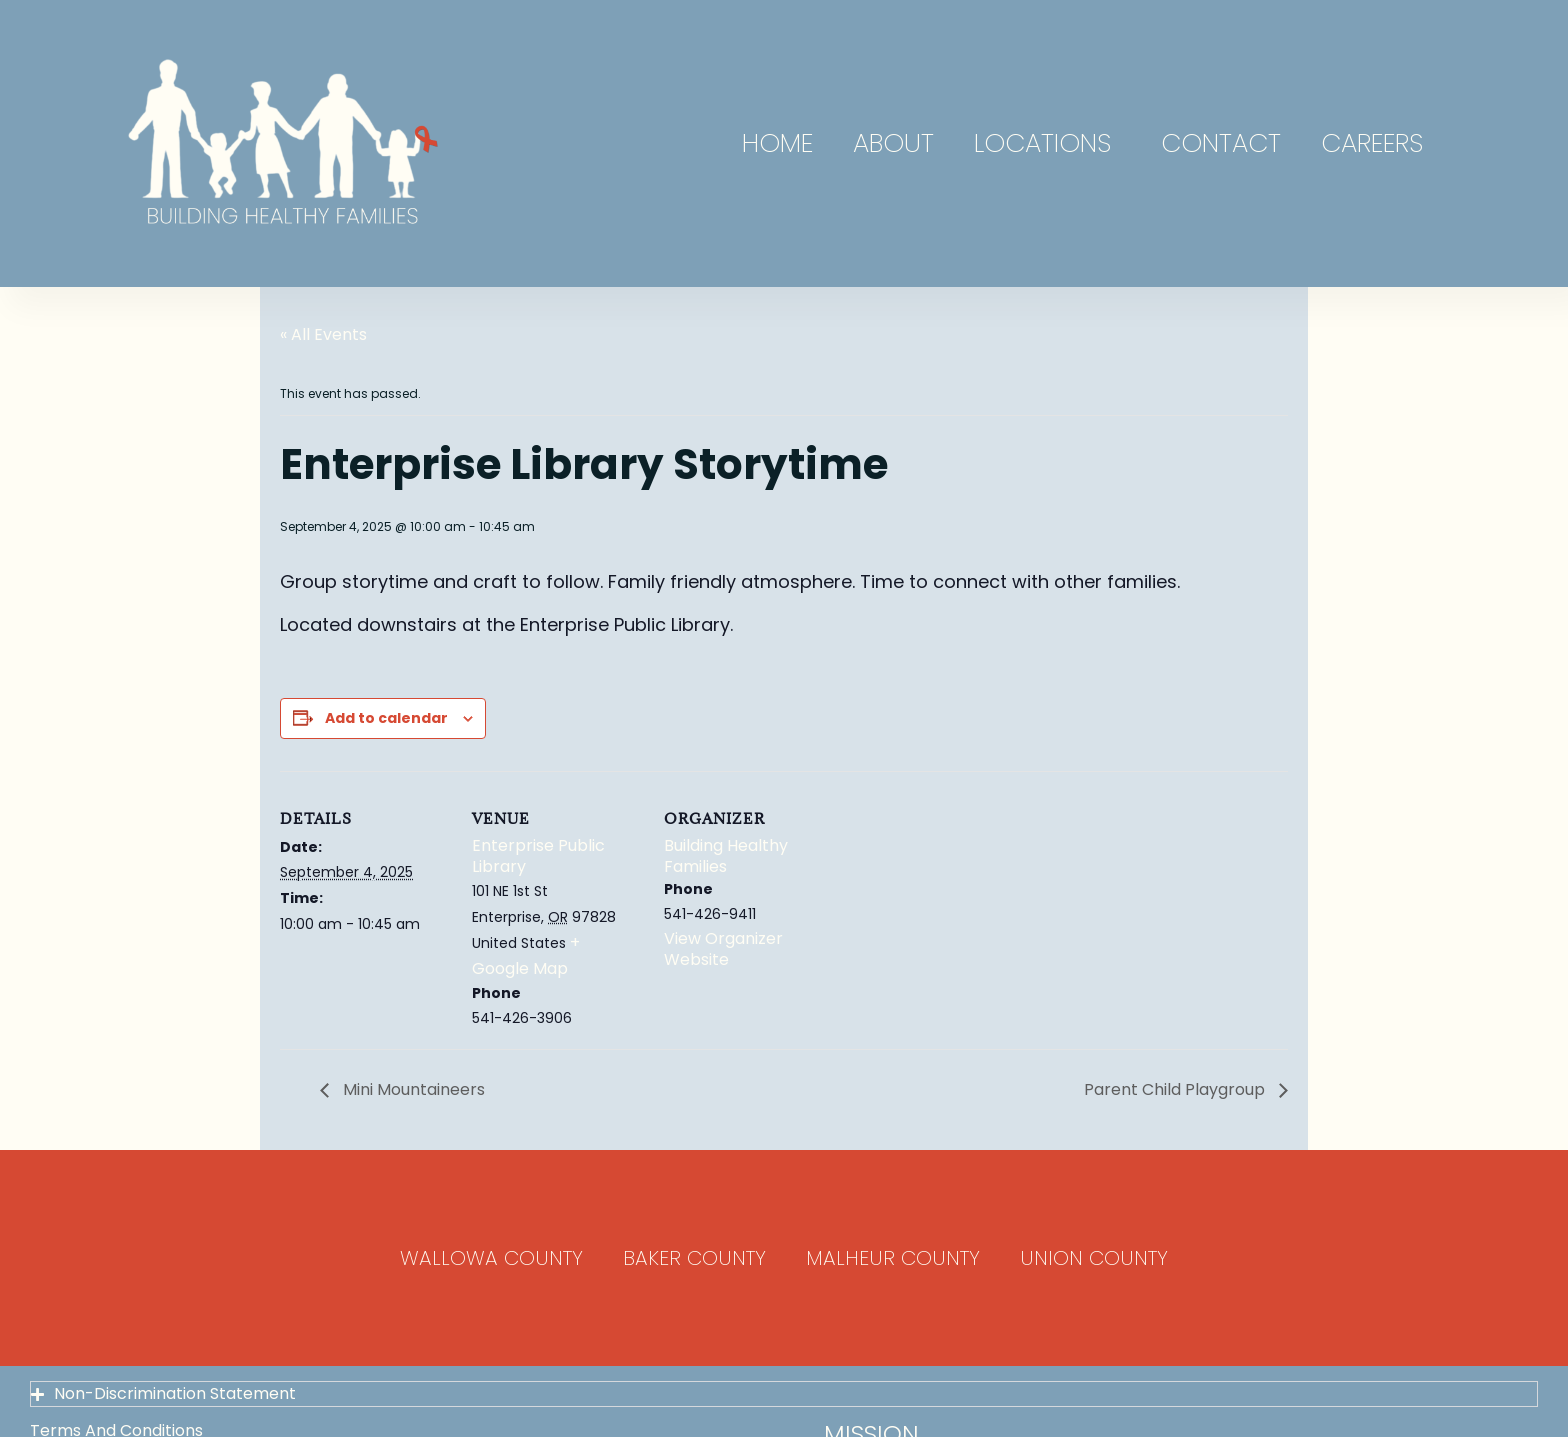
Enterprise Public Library (538, 856)
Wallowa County (491, 1258)
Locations (1047, 143)
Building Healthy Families (726, 856)
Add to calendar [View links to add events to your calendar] (386, 718)
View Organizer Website (723, 949)
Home (777, 143)
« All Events (323, 334)
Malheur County (893, 1258)
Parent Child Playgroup (1176, 1089)
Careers (1372, 143)
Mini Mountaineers (412, 1089)
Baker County (694, 1258)
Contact (1221, 143)
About (893, 143)
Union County (1094, 1258)
